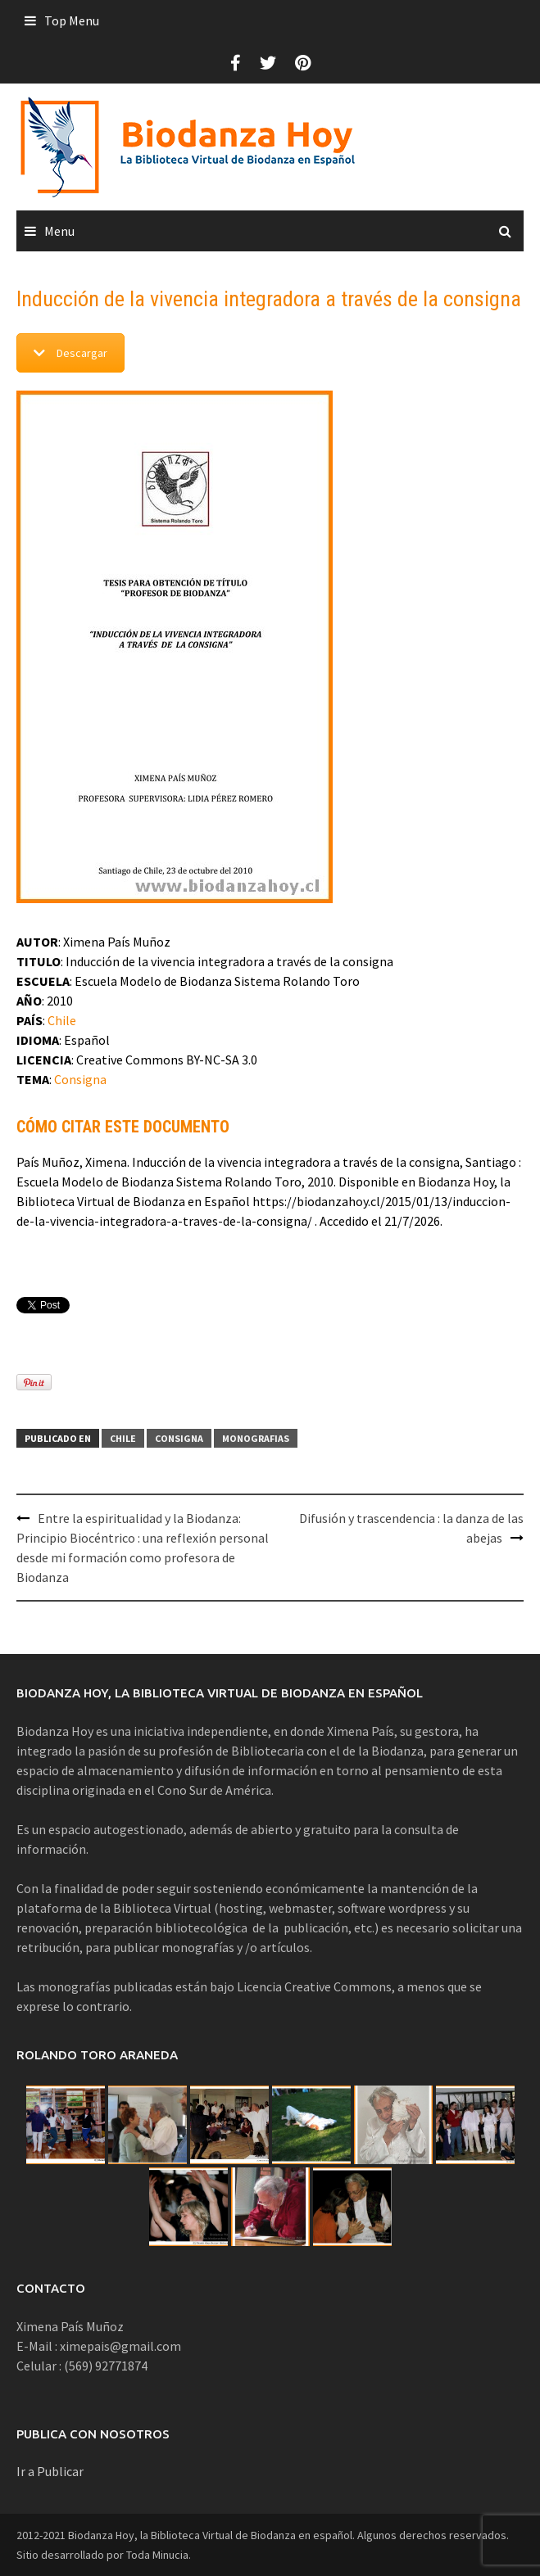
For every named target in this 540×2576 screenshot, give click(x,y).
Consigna (80, 1079)
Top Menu (71, 20)
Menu (59, 231)
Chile (62, 1020)
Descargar (70, 353)
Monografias (255, 1438)
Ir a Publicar (50, 2471)
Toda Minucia (157, 2554)
